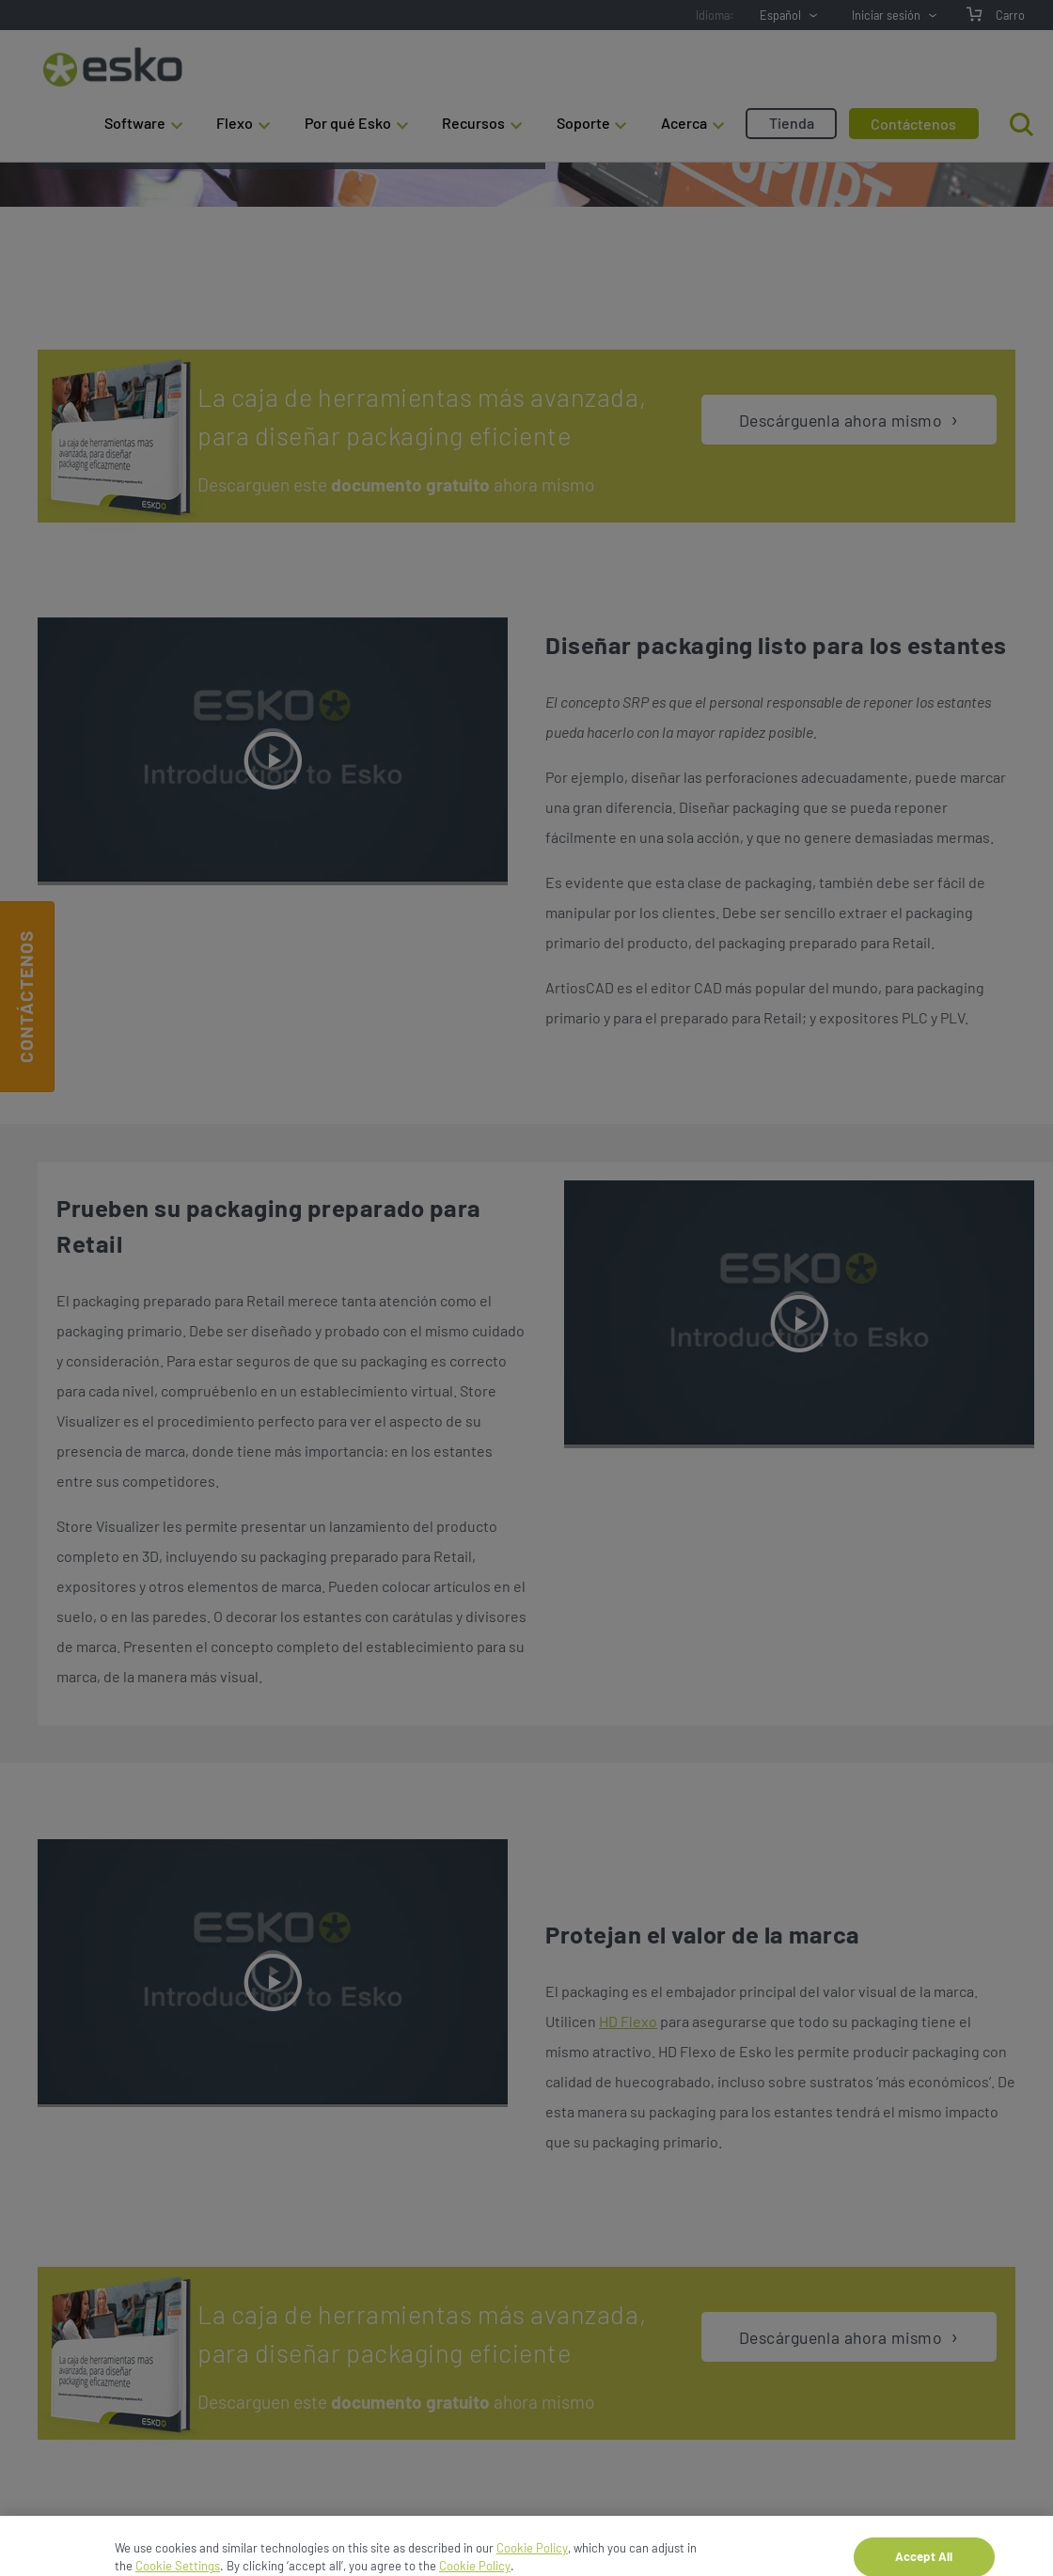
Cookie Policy (532, 2566)
